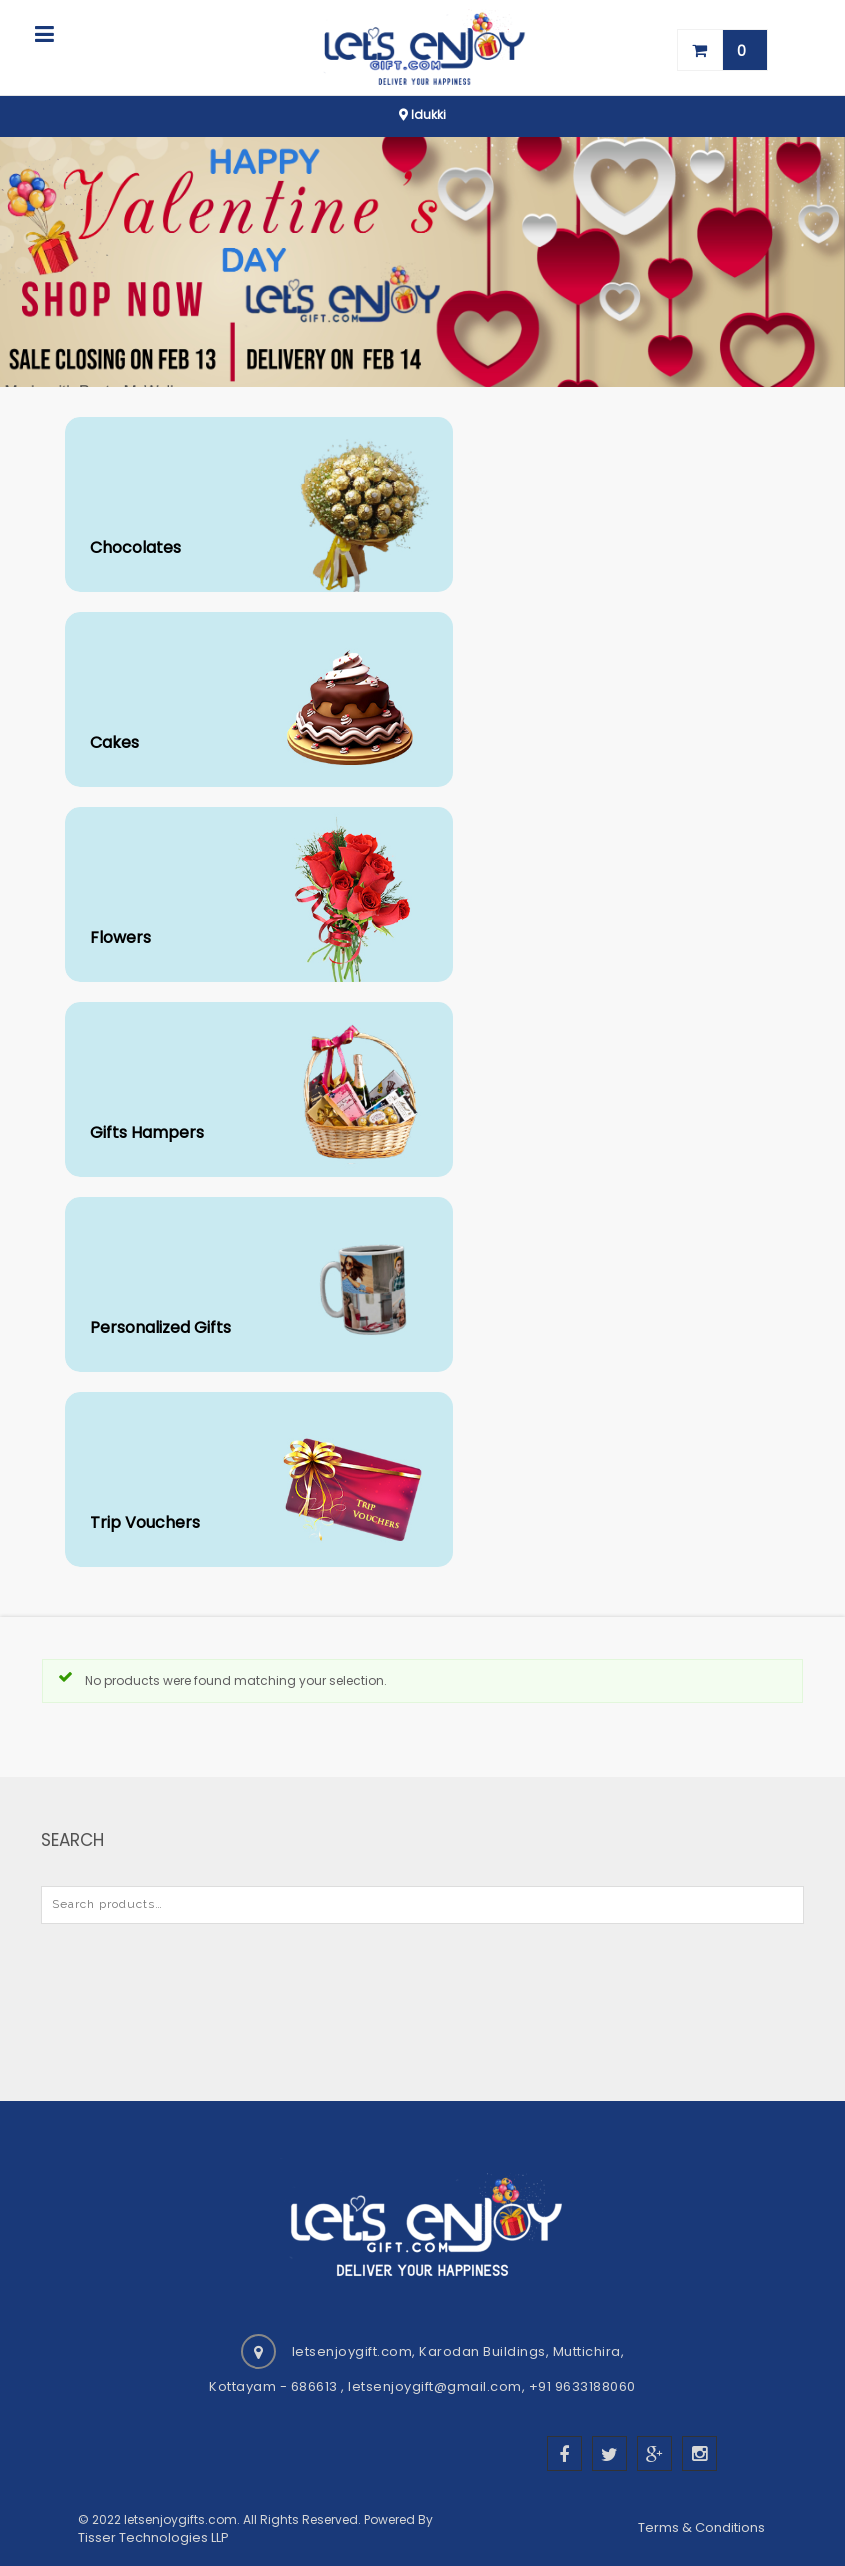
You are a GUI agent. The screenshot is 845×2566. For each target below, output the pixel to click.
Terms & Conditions (703, 2527)
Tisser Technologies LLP (153, 2537)
